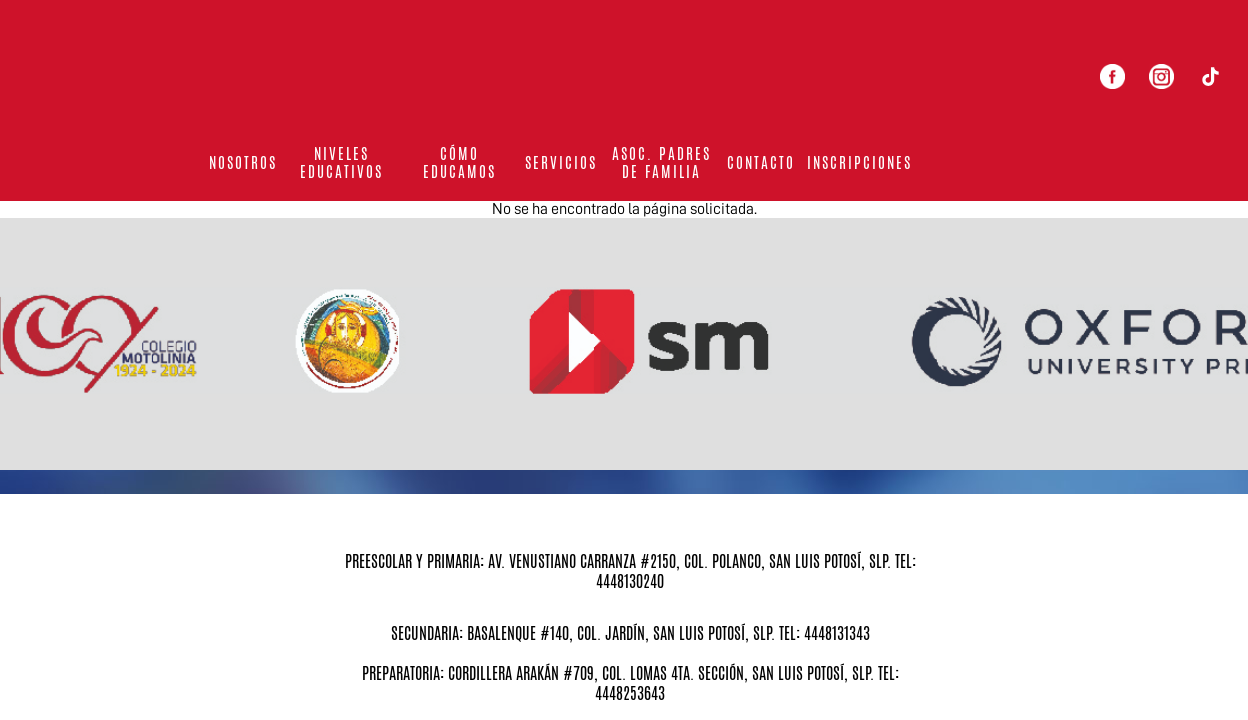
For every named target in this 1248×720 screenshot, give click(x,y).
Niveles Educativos (341, 162)
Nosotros (243, 162)
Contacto (761, 162)
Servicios (561, 162)
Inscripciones (859, 162)
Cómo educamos (459, 162)
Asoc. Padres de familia (661, 162)
